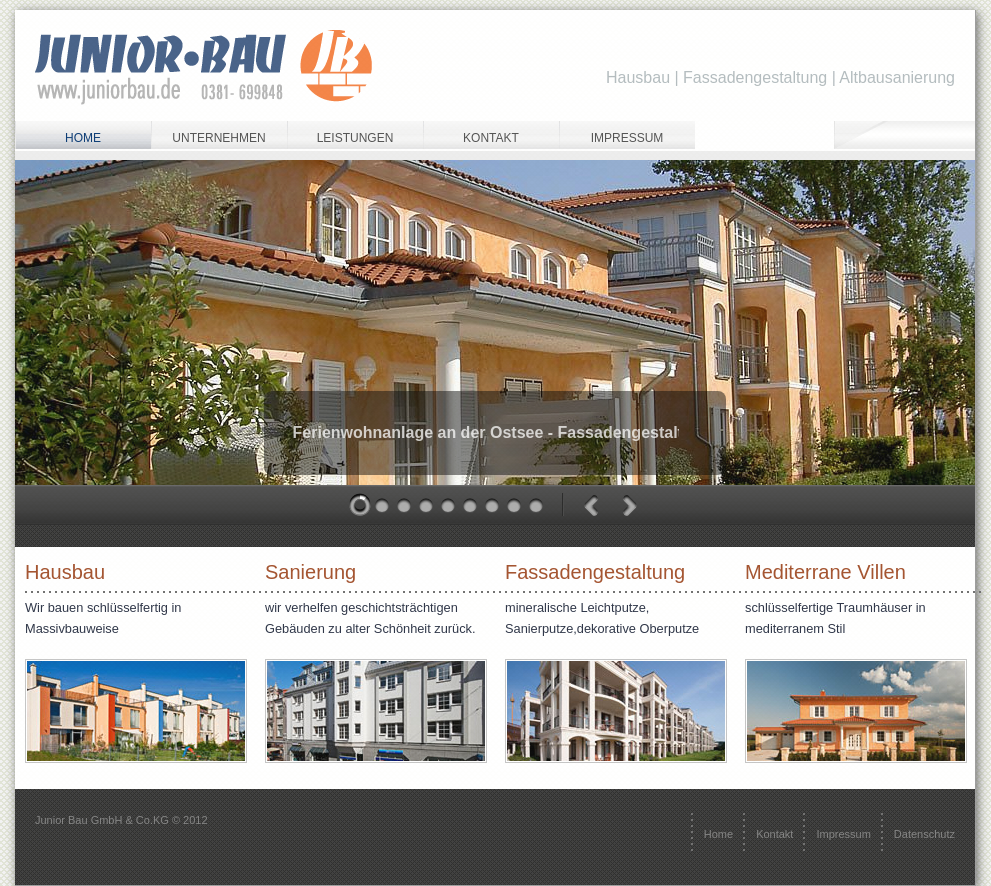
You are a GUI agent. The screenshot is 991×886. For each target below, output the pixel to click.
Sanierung (310, 572)
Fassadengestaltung (595, 572)
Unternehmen (218, 138)
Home (718, 834)
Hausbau (65, 572)
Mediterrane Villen (825, 572)
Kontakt (491, 138)
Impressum (627, 138)
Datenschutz (924, 834)
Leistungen (355, 138)
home (83, 138)
